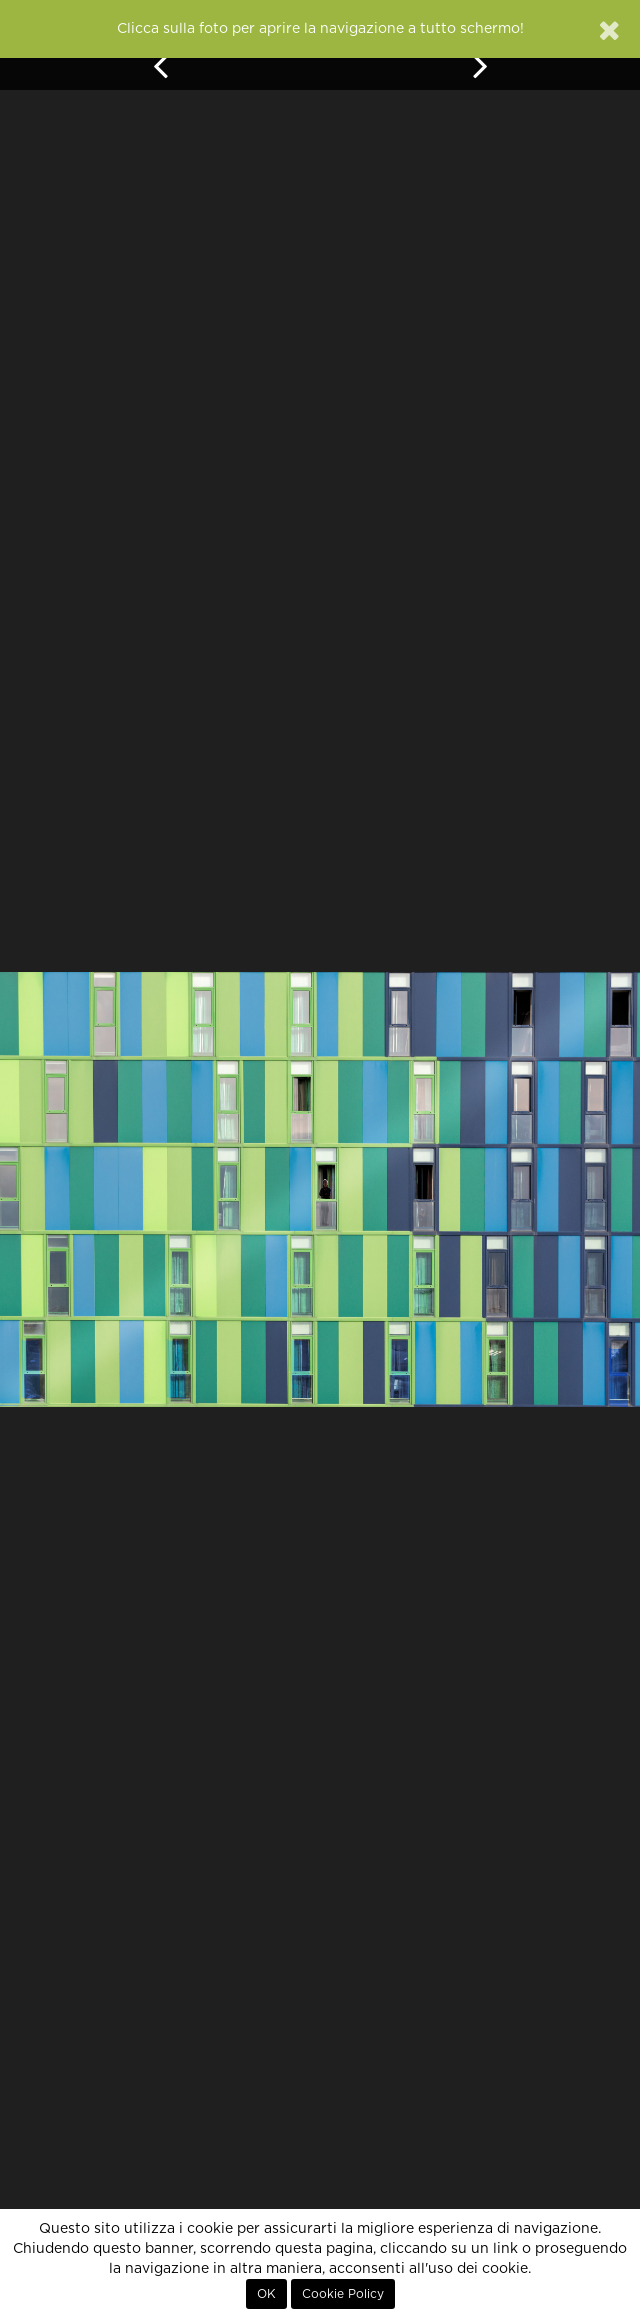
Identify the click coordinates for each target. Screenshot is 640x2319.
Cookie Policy (343, 2294)
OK (266, 2294)
